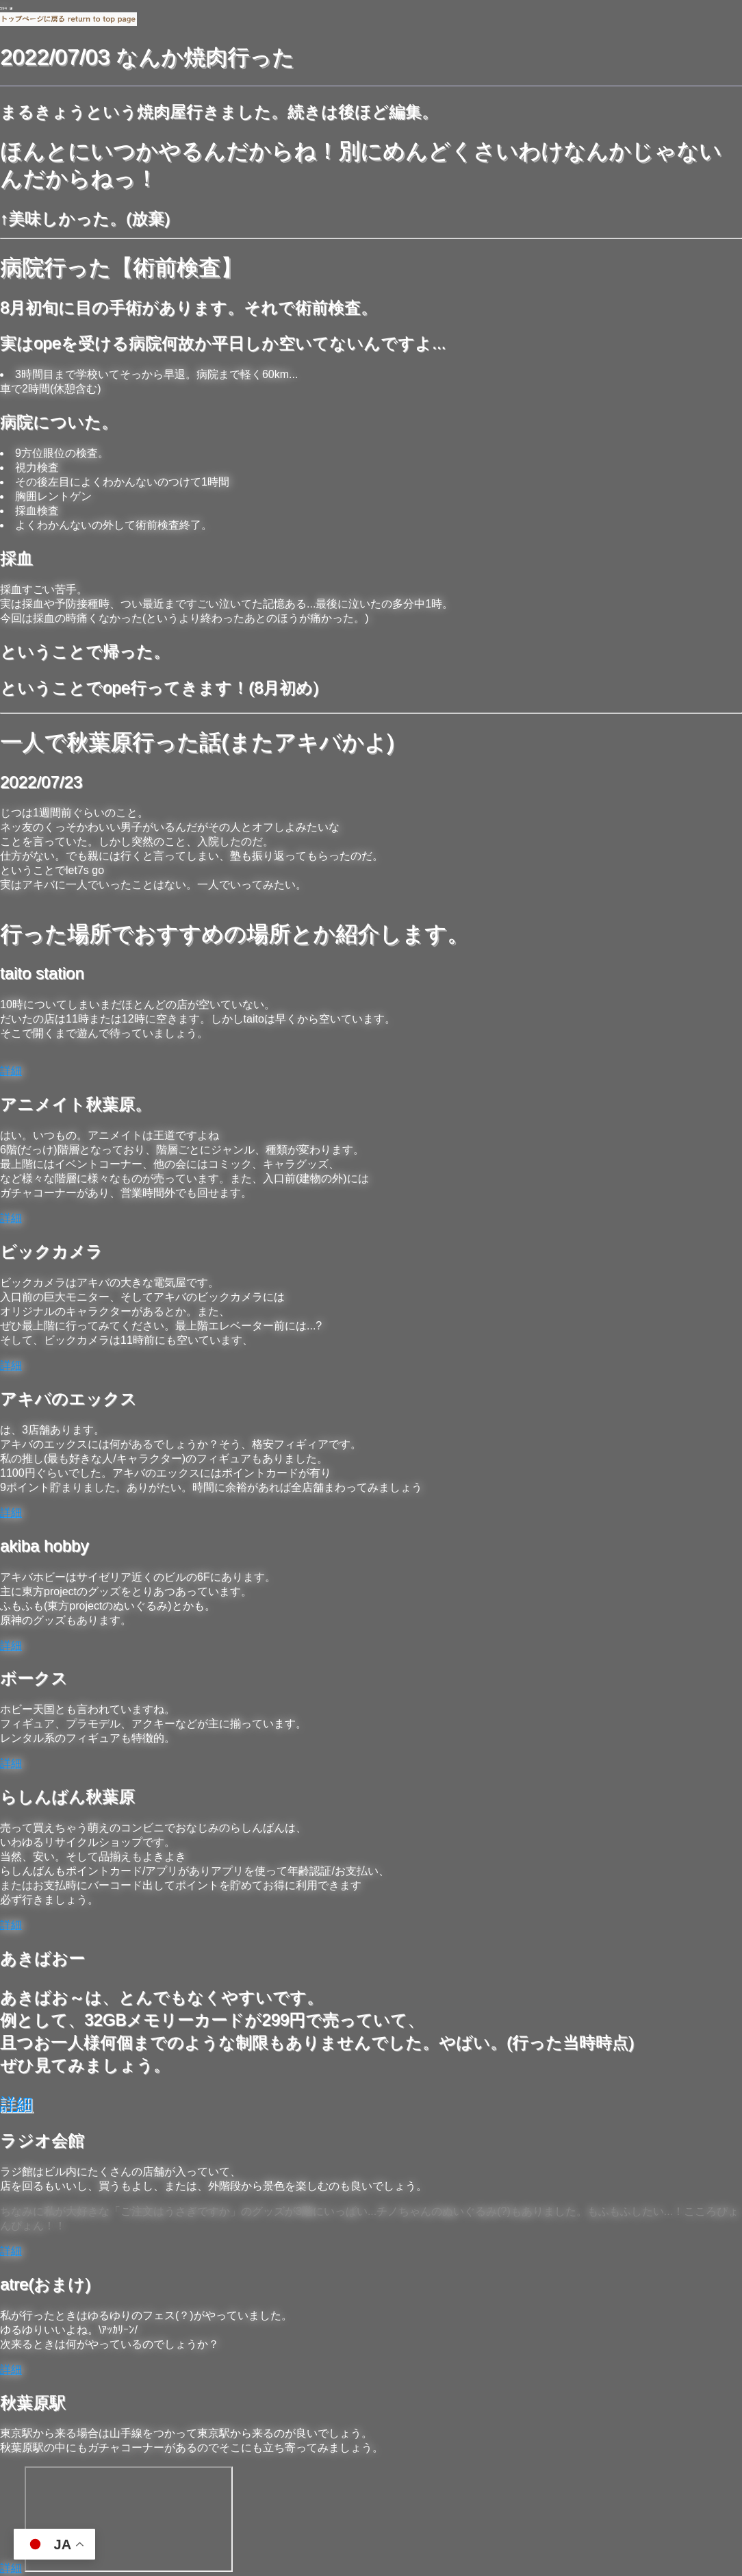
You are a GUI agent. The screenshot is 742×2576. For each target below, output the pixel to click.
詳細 (11, 1071)
